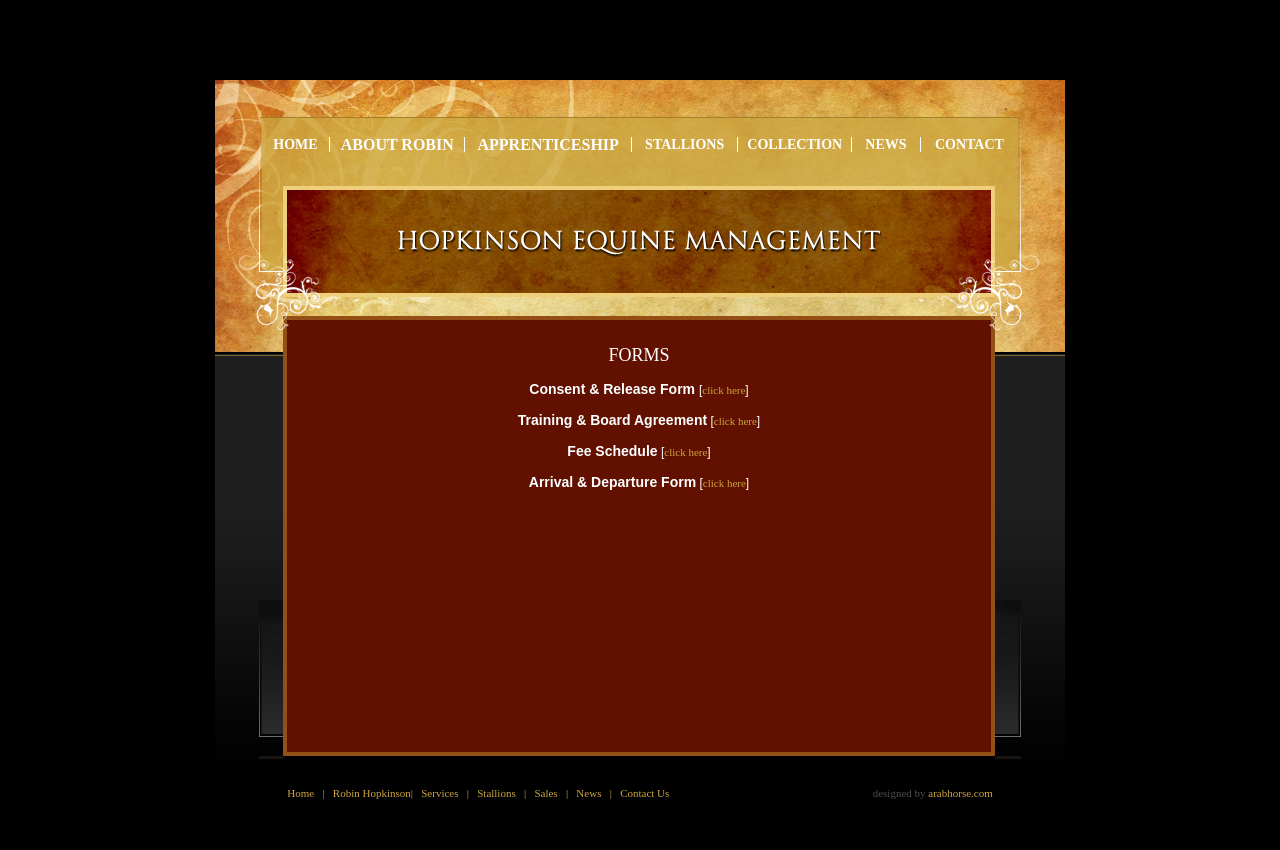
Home (300, 793)
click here (723, 390)
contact (969, 144)
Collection (794, 144)
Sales (545, 793)
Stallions (496, 793)
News (588, 793)
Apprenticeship (548, 144)
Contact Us (644, 793)
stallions (684, 144)
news (885, 144)
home (295, 144)
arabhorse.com (960, 793)
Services (439, 793)
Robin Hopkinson (372, 793)
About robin (397, 144)
